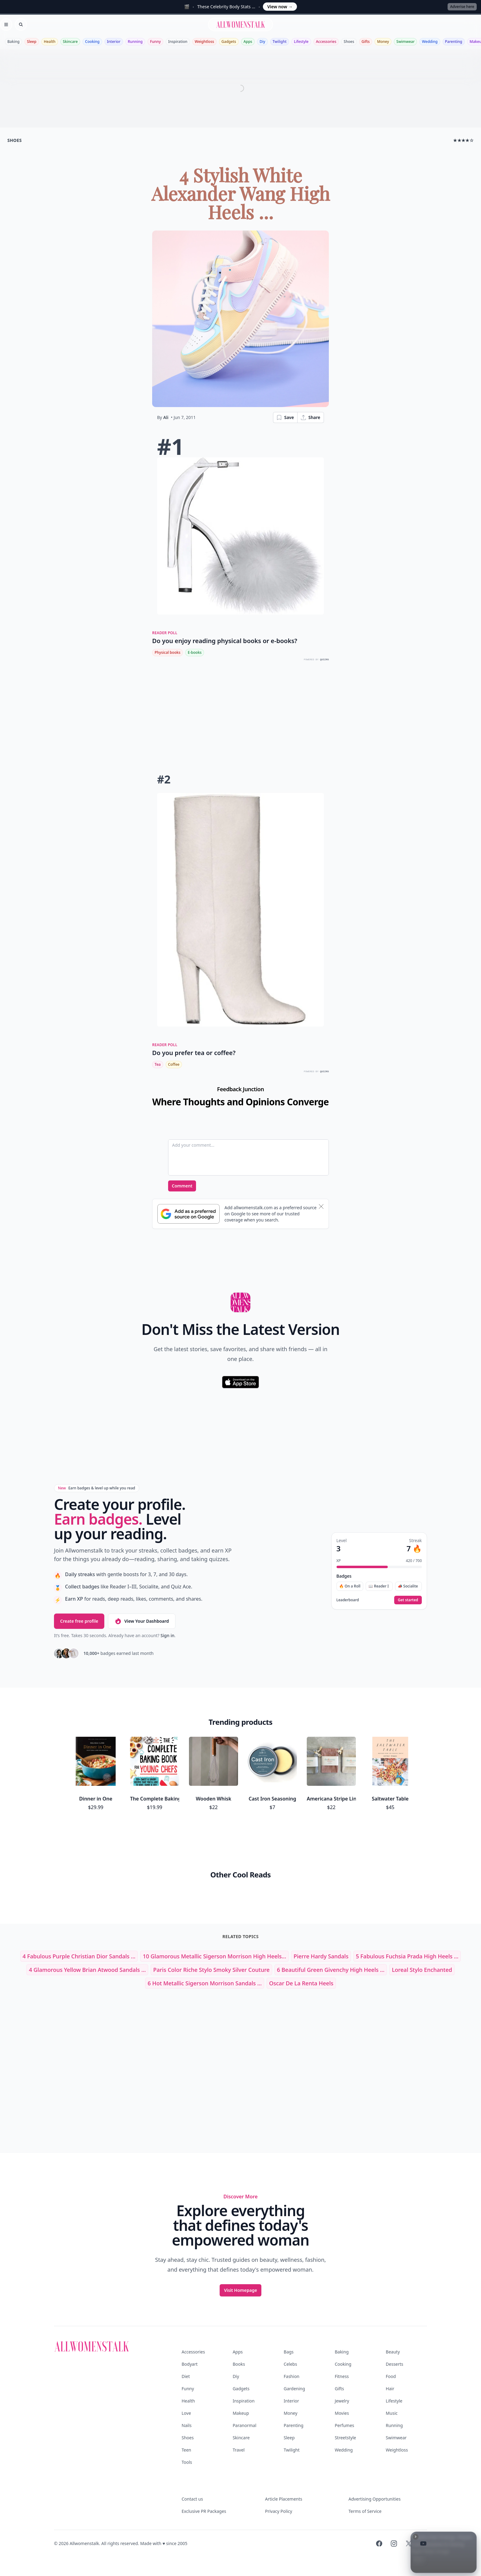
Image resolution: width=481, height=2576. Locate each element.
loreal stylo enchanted (422, 1969)
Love (186, 2413)
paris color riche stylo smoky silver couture (211, 1969)
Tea (158, 1064)
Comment (182, 1186)
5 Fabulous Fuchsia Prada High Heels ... (407, 1956)
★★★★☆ (463, 140)
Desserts (394, 2364)
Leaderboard (348, 1600)
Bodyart (190, 2364)
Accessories (326, 41)
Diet (186, 2376)
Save (285, 417)
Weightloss (204, 41)
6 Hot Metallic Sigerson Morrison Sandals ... (205, 1983)
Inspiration (177, 41)
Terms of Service (365, 2511)
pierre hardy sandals (321, 1956)
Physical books (167, 652)
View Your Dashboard (141, 1621)
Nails (186, 2425)
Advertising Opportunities (374, 2499)
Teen (186, 2450)
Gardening (294, 2388)
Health (50, 41)
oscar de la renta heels (301, 1983)
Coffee (173, 1064)
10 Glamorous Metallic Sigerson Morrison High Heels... (214, 1956)
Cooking (92, 41)
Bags (289, 2352)
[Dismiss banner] (321, 1206)
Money (383, 41)
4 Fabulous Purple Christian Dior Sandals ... (79, 1956)
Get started (408, 1599)
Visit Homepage (240, 2290)
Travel (238, 2450)
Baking (13, 41)
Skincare (70, 41)
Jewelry (342, 2401)
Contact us (192, 2499)
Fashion (291, 2376)
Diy (262, 41)
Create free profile (79, 1621)
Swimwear (405, 41)
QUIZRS (324, 659)
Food (391, 2376)
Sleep (32, 41)
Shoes (349, 41)
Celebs (290, 2364)
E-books (195, 652)
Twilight (280, 41)
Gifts (366, 41)
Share (310, 417)
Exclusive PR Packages (204, 2511)
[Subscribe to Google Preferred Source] (188, 1214)
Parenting (453, 41)
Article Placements (283, 2499)
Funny (155, 41)
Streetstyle (345, 2438)
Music (392, 2413)
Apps (248, 41)
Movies (342, 2413)
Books (239, 2364)
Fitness (342, 2376)
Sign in (167, 1635)
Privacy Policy (278, 2511)
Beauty (393, 2352)
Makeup (241, 2413)
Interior (114, 41)
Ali (165, 417)
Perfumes (344, 2425)
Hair (390, 2388)
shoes (14, 140)
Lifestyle (301, 41)
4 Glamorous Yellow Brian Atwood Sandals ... (87, 1969)
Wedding (429, 41)
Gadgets (228, 41)
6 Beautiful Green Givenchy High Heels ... (331, 1969)
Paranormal (244, 2425)
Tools (187, 2462)
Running (135, 41)
